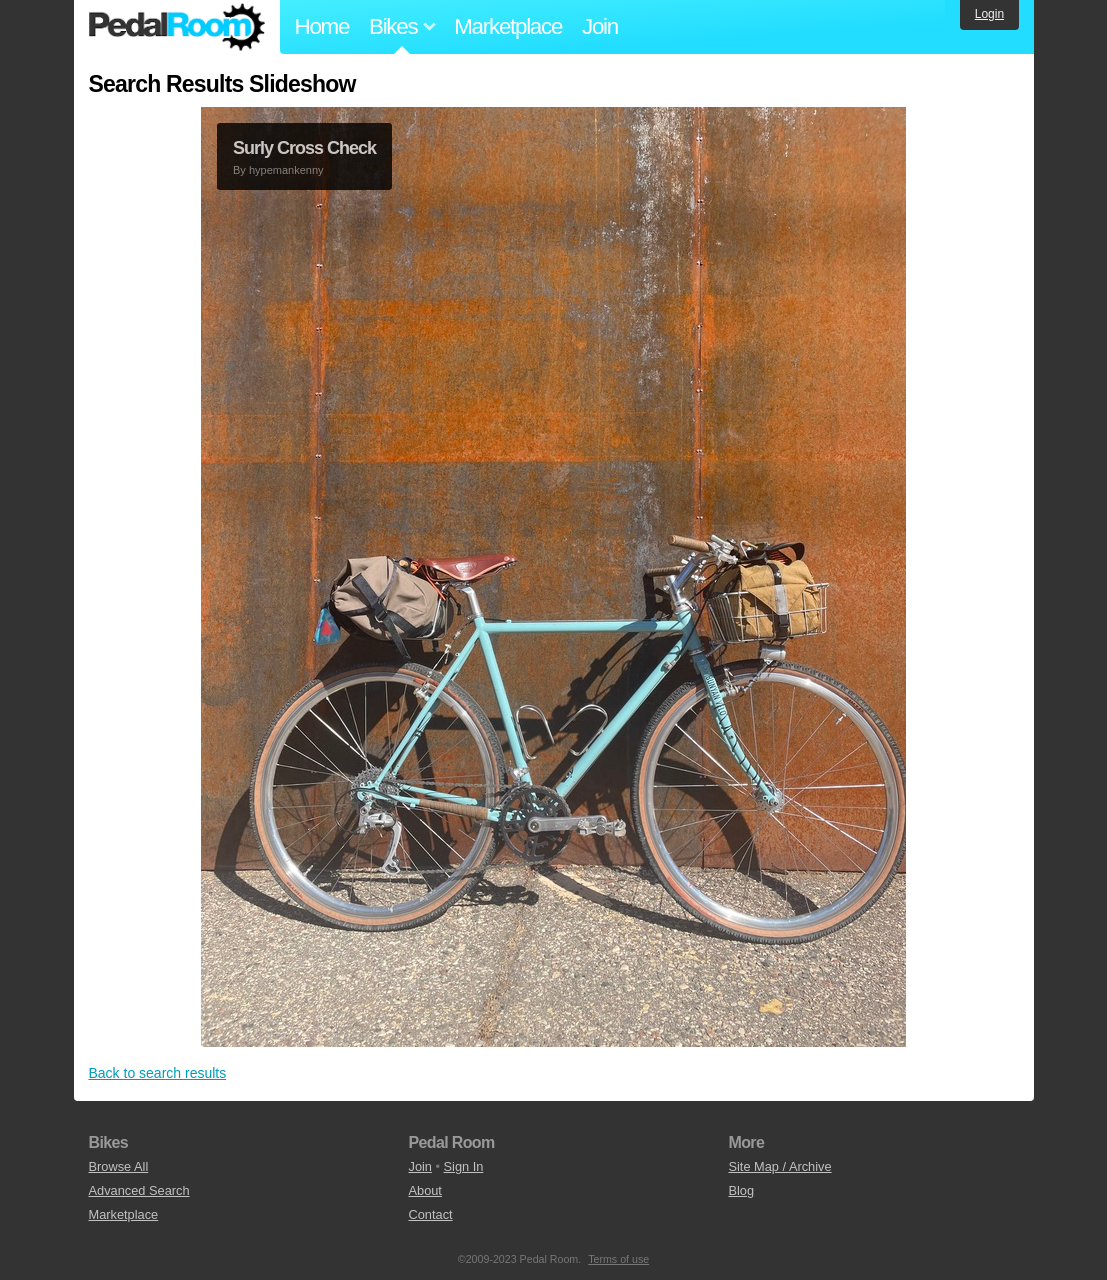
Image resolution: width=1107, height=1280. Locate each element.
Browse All (119, 1166)
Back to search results (158, 1073)
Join (600, 26)
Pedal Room (177, 27)
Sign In (464, 1166)
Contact (430, 1214)
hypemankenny (286, 170)
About (424, 1190)
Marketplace (508, 26)
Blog (741, 1190)
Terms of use (618, 1259)
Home (322, 26)
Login (989, 14)
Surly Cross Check (304, 148)
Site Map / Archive (779, 1166)
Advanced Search (139, 1190)
